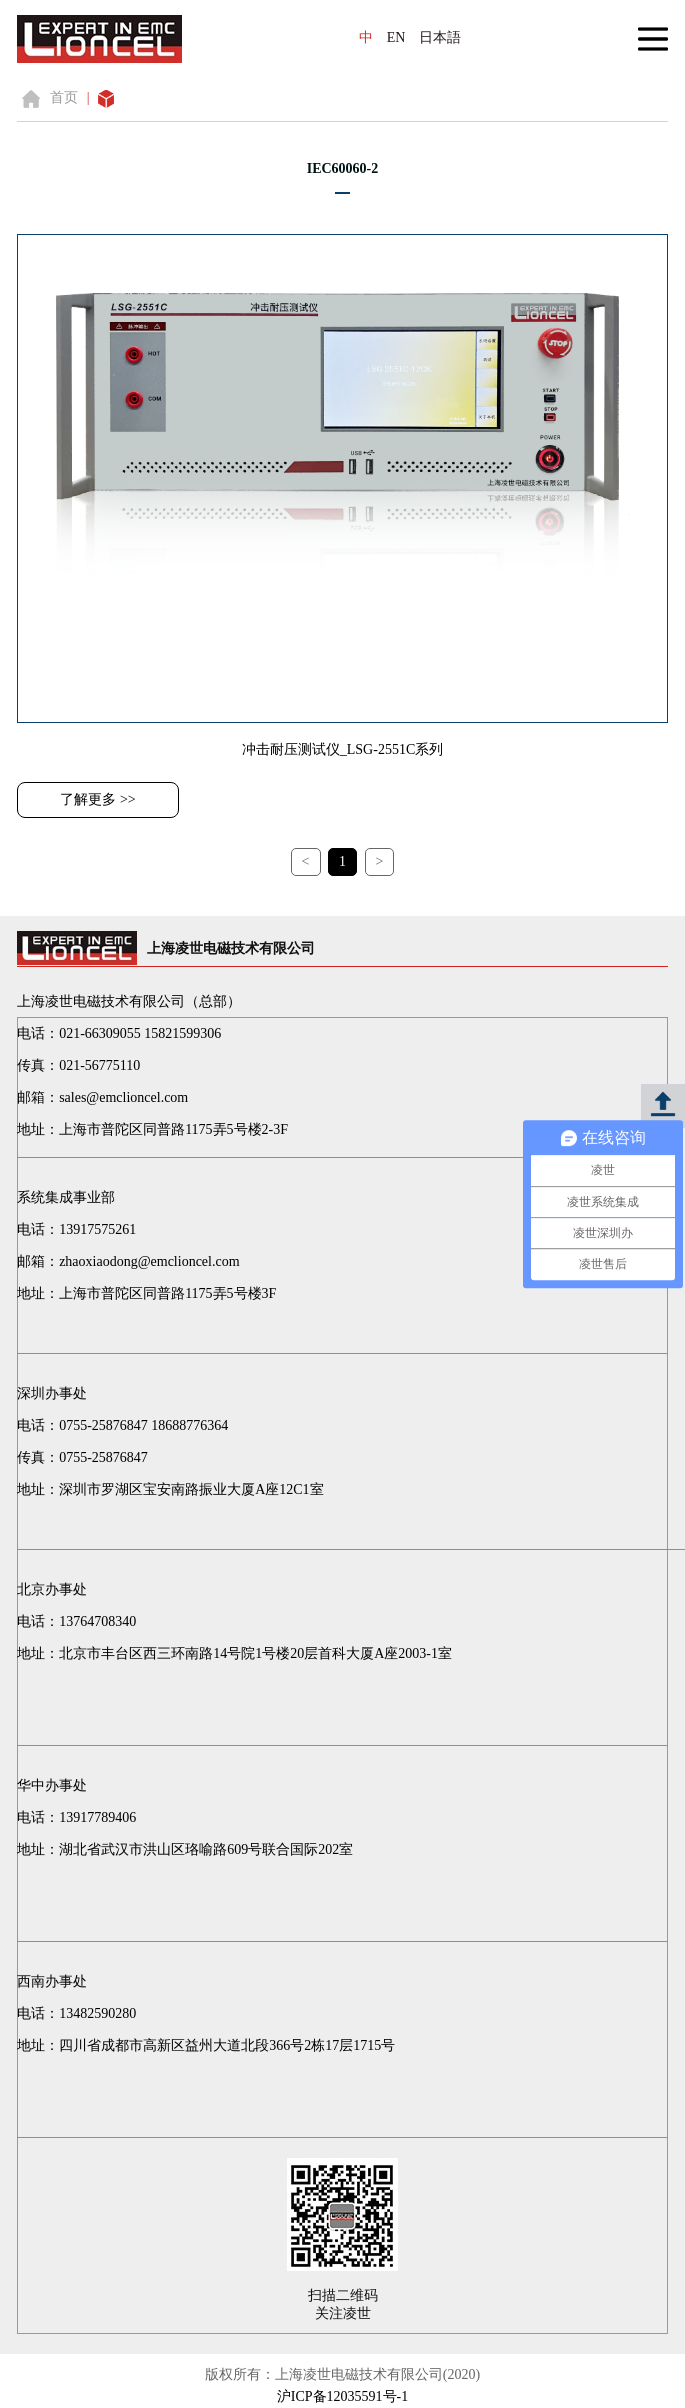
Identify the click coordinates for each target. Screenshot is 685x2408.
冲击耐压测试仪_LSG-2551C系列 (342, 749)
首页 (64, 97)
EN (396, 37)
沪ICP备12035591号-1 (342, 2396)
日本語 (440, 37)
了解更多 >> (97, 799)
